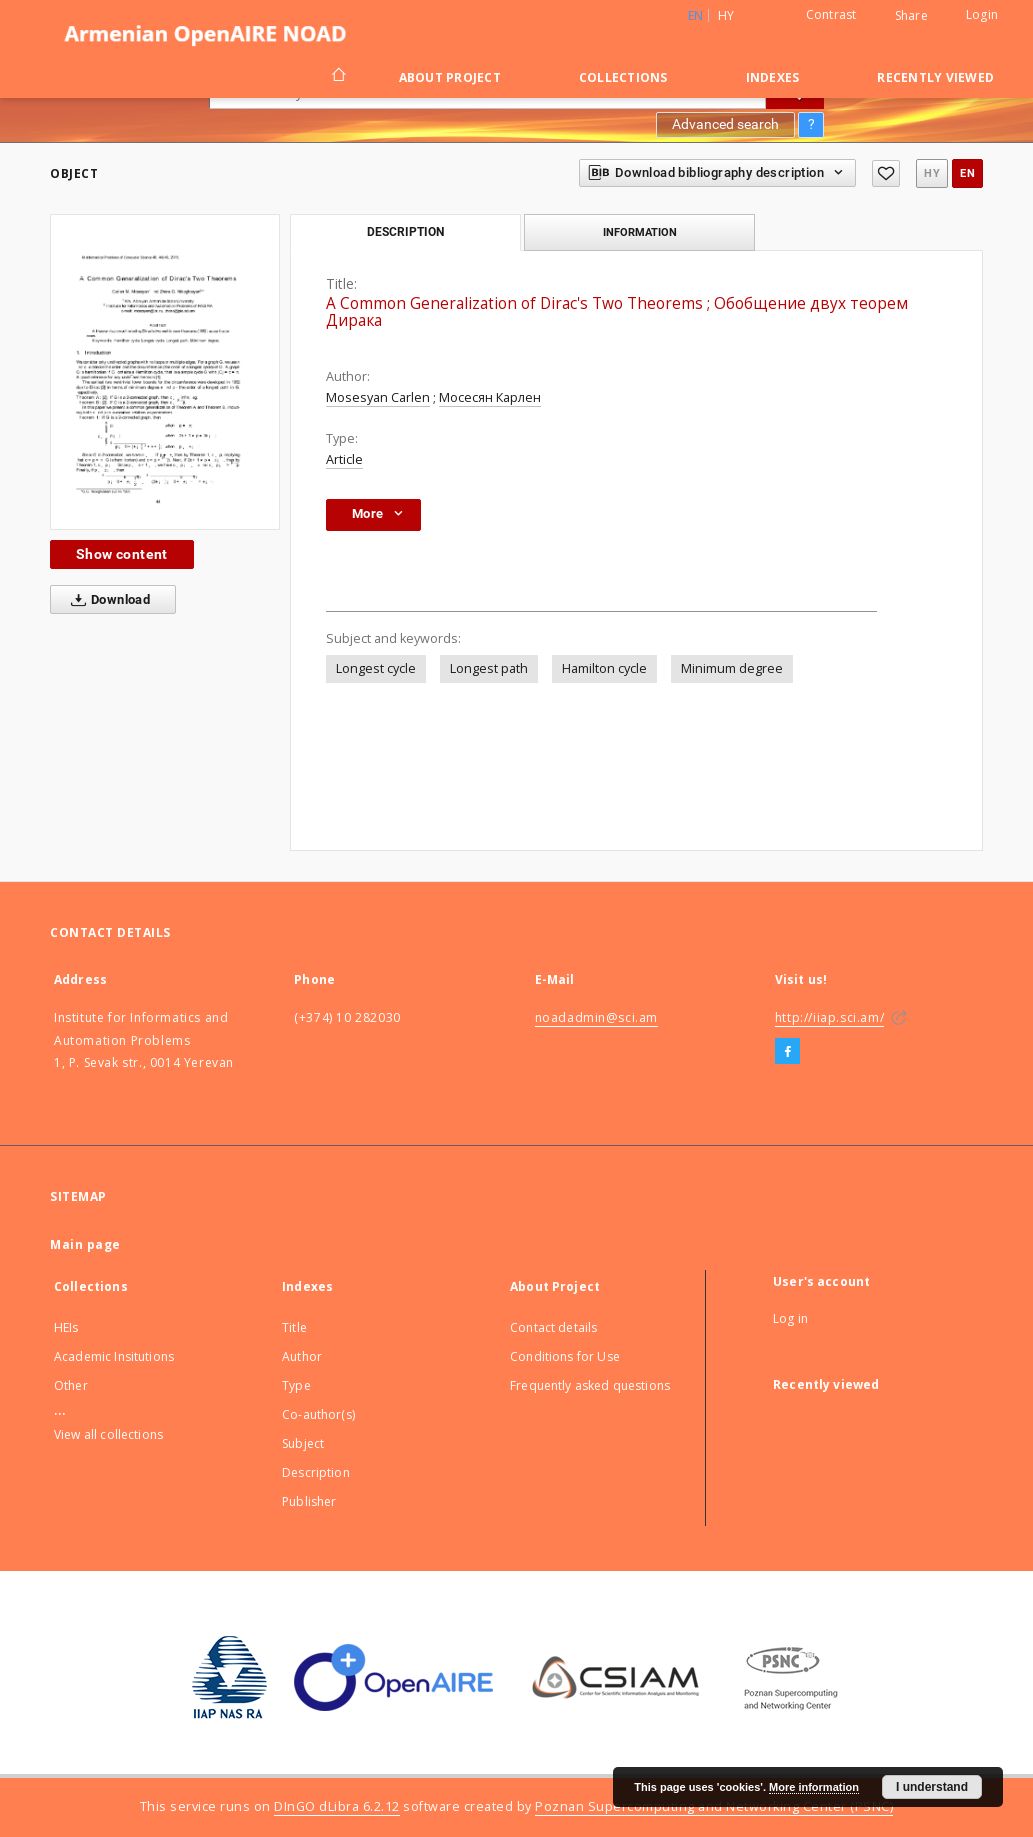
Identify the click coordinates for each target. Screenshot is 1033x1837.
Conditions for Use (565, 1356)
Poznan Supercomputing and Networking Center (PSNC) (714, 1806)
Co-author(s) (318, 1414)
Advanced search (725, 124)
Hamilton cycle (604, 668)
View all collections (108, 1434)
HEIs (66, 1327)
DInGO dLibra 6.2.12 (337, 1806)
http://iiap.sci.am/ (829, 1017)
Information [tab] (640, 232)
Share (911, 16)
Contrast (831, 14)
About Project (450, 77)
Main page (85, 1244)
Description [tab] (405, 232)
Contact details (553, 1327)
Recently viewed (935, 77)
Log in (790, 1318)
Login (982, 14)
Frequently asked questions (590, 1385)
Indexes (773, 77)
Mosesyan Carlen (378, 397)
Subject (303, 1443)
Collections (623, 77)
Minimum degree (732, 668)
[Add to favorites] (886, 173)
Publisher (309, 1501)
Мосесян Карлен (490, 397)
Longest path (489, 668)
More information (814, 1787)
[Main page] (337, 77)
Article (344, 459)
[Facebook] (787, 1052)
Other (71, 1385)
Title (294, 1327)
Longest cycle (376, 668)
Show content (122, 554)
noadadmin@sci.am (597, 1017)
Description (316, 1472)
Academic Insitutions (114, 1356)
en (967, 173)
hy (726, 15)
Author (302, 1356)
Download (106, 600)
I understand (932, 1787)
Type (296, 1385)
